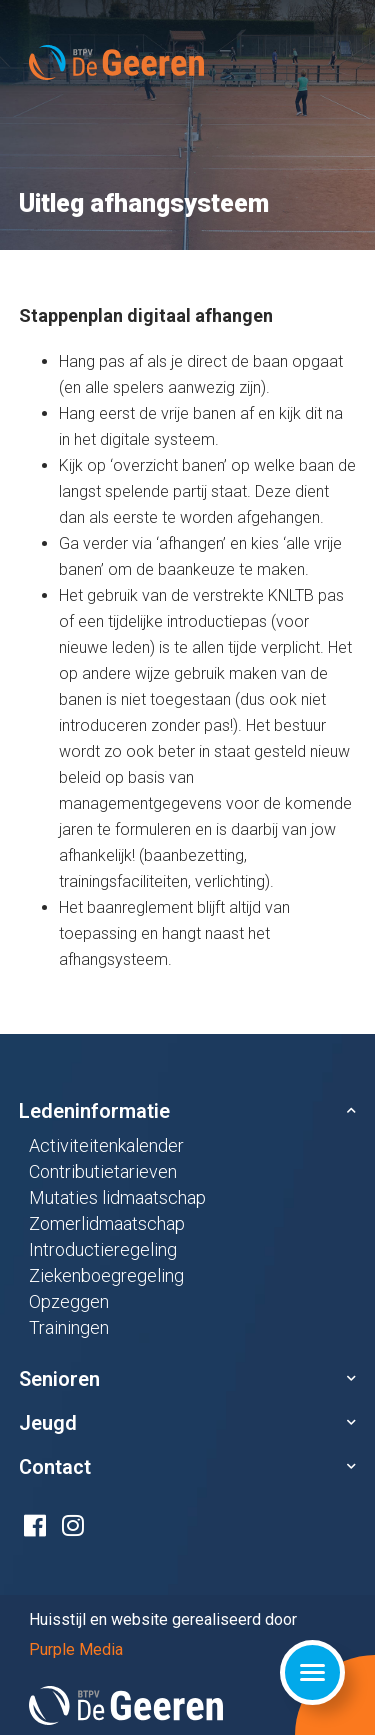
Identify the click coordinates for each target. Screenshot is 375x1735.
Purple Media (76, 1649)
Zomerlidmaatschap (107, 1223)
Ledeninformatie (94, 1111)
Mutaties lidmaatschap (117, 1197)
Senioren (59, 1379)
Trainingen (69, 1327)
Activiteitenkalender (106, 1145)
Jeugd (48, 1423)
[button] (188, 1111)
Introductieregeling (103, 1249)
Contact (55, 1467)
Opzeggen (69, 1301)
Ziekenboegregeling (106, 1275)
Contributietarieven (103, 1171)
